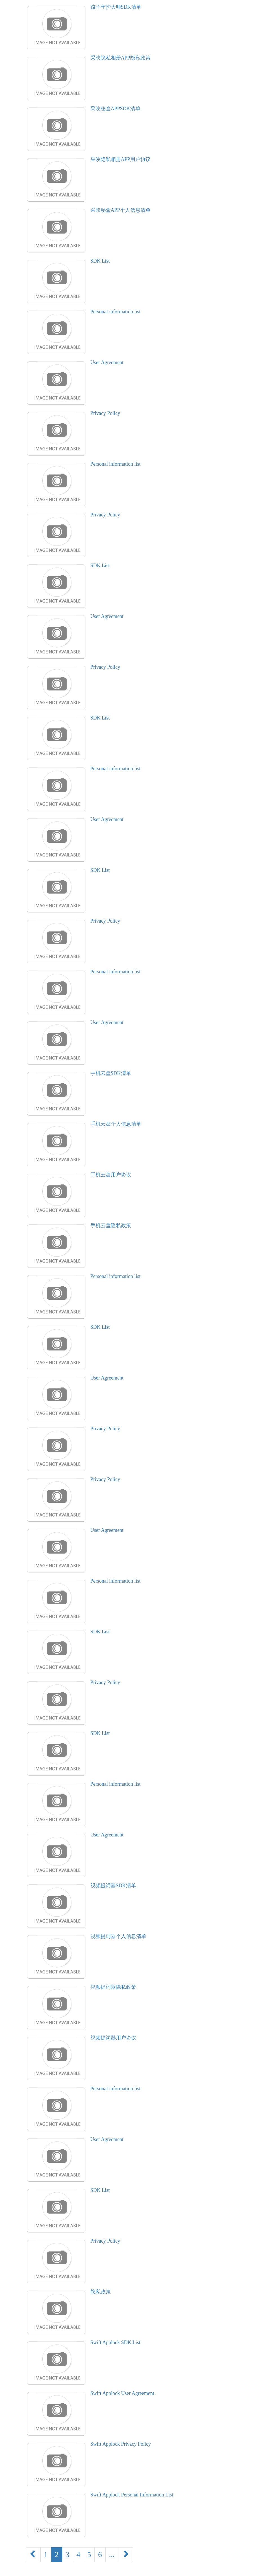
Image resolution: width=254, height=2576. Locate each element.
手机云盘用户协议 (110, 1175)
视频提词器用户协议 (113, 2038)
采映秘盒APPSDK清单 (115, 108)
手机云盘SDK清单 (110, 1073)
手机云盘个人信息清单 (115, 1124)
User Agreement (106, 362)
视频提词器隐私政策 (113, 1987)
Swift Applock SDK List (115, 2342)
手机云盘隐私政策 (110, 1225)
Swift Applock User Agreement (122, 2393)
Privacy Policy (105, 413)
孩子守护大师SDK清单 (115, 7)
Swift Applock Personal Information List (131, 2495)
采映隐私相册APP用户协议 (120, 159)
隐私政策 (100, 2292)
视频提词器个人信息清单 (118, 1936)
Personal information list (115, 311)
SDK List (100, 261)
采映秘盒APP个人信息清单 (120, 210)
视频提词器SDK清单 (113, 1885)
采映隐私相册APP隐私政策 (120, 58)
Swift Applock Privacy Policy (120, 2444)
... (112, 2554)
